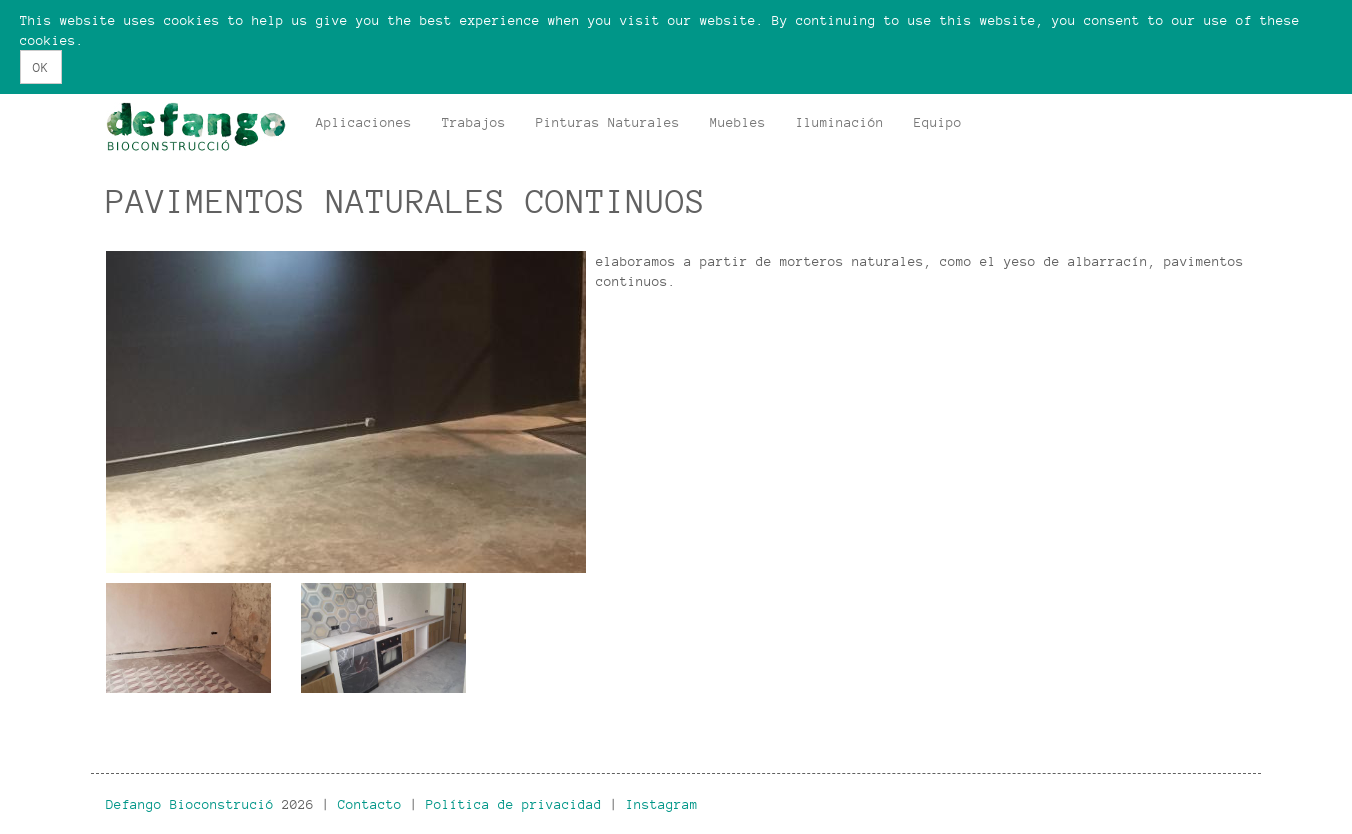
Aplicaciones (364, 122)
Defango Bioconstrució (190, 804)
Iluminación (840, 122)
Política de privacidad (514, 804)
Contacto (370, 804)
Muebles (738, 122)
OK (41, 67)
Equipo (938, 122)
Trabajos (474, 122)
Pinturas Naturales (608, 122)
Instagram (662, 804)
